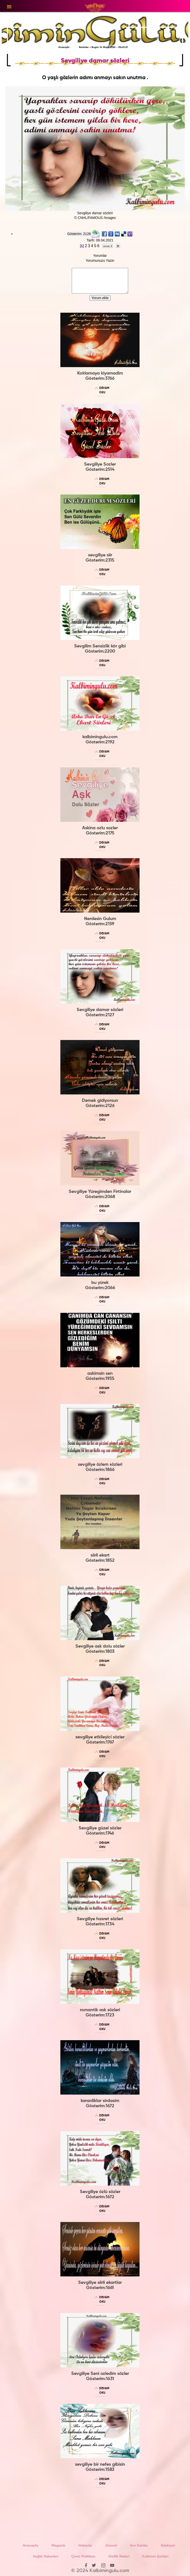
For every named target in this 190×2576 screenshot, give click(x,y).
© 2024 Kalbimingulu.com (100, 2558)
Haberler (85, 2533)
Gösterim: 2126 (79, 234)
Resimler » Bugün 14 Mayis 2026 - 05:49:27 (103, 47)
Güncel (111, 2533)
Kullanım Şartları (155, 2544)
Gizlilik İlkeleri (118, 2544)
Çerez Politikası (83, 2544)
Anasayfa (63, 47)
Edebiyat (168, 2533)
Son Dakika (139, 2533)
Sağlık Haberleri (45, 2544)
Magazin (58, 2533)
